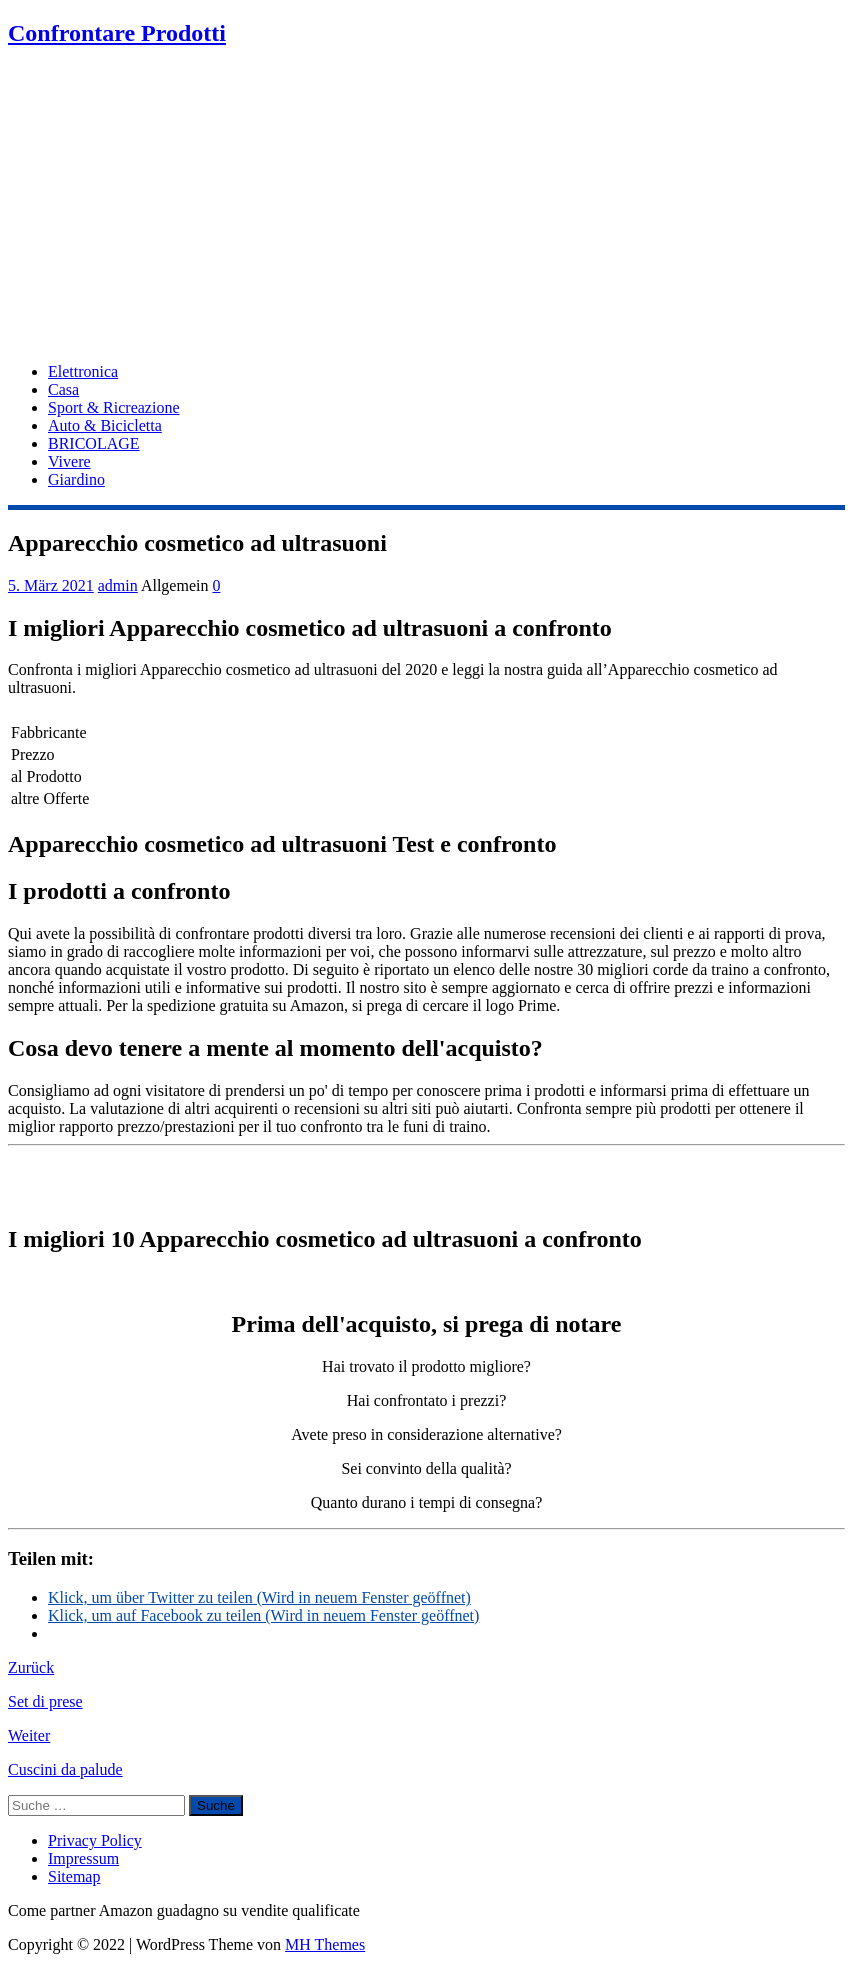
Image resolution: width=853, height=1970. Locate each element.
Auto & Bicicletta (105, 425)
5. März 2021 (51, 585)
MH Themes (325, 1944)
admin (118, 585)
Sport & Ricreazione (114, 407)
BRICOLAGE (94, 443)
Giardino (76, 479)
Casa (63, 389)
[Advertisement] (426, 207)
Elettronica (83, 371)
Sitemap (74, 1876)
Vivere (69, 461)
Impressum (83, 1858)
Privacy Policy (95, 1840)
